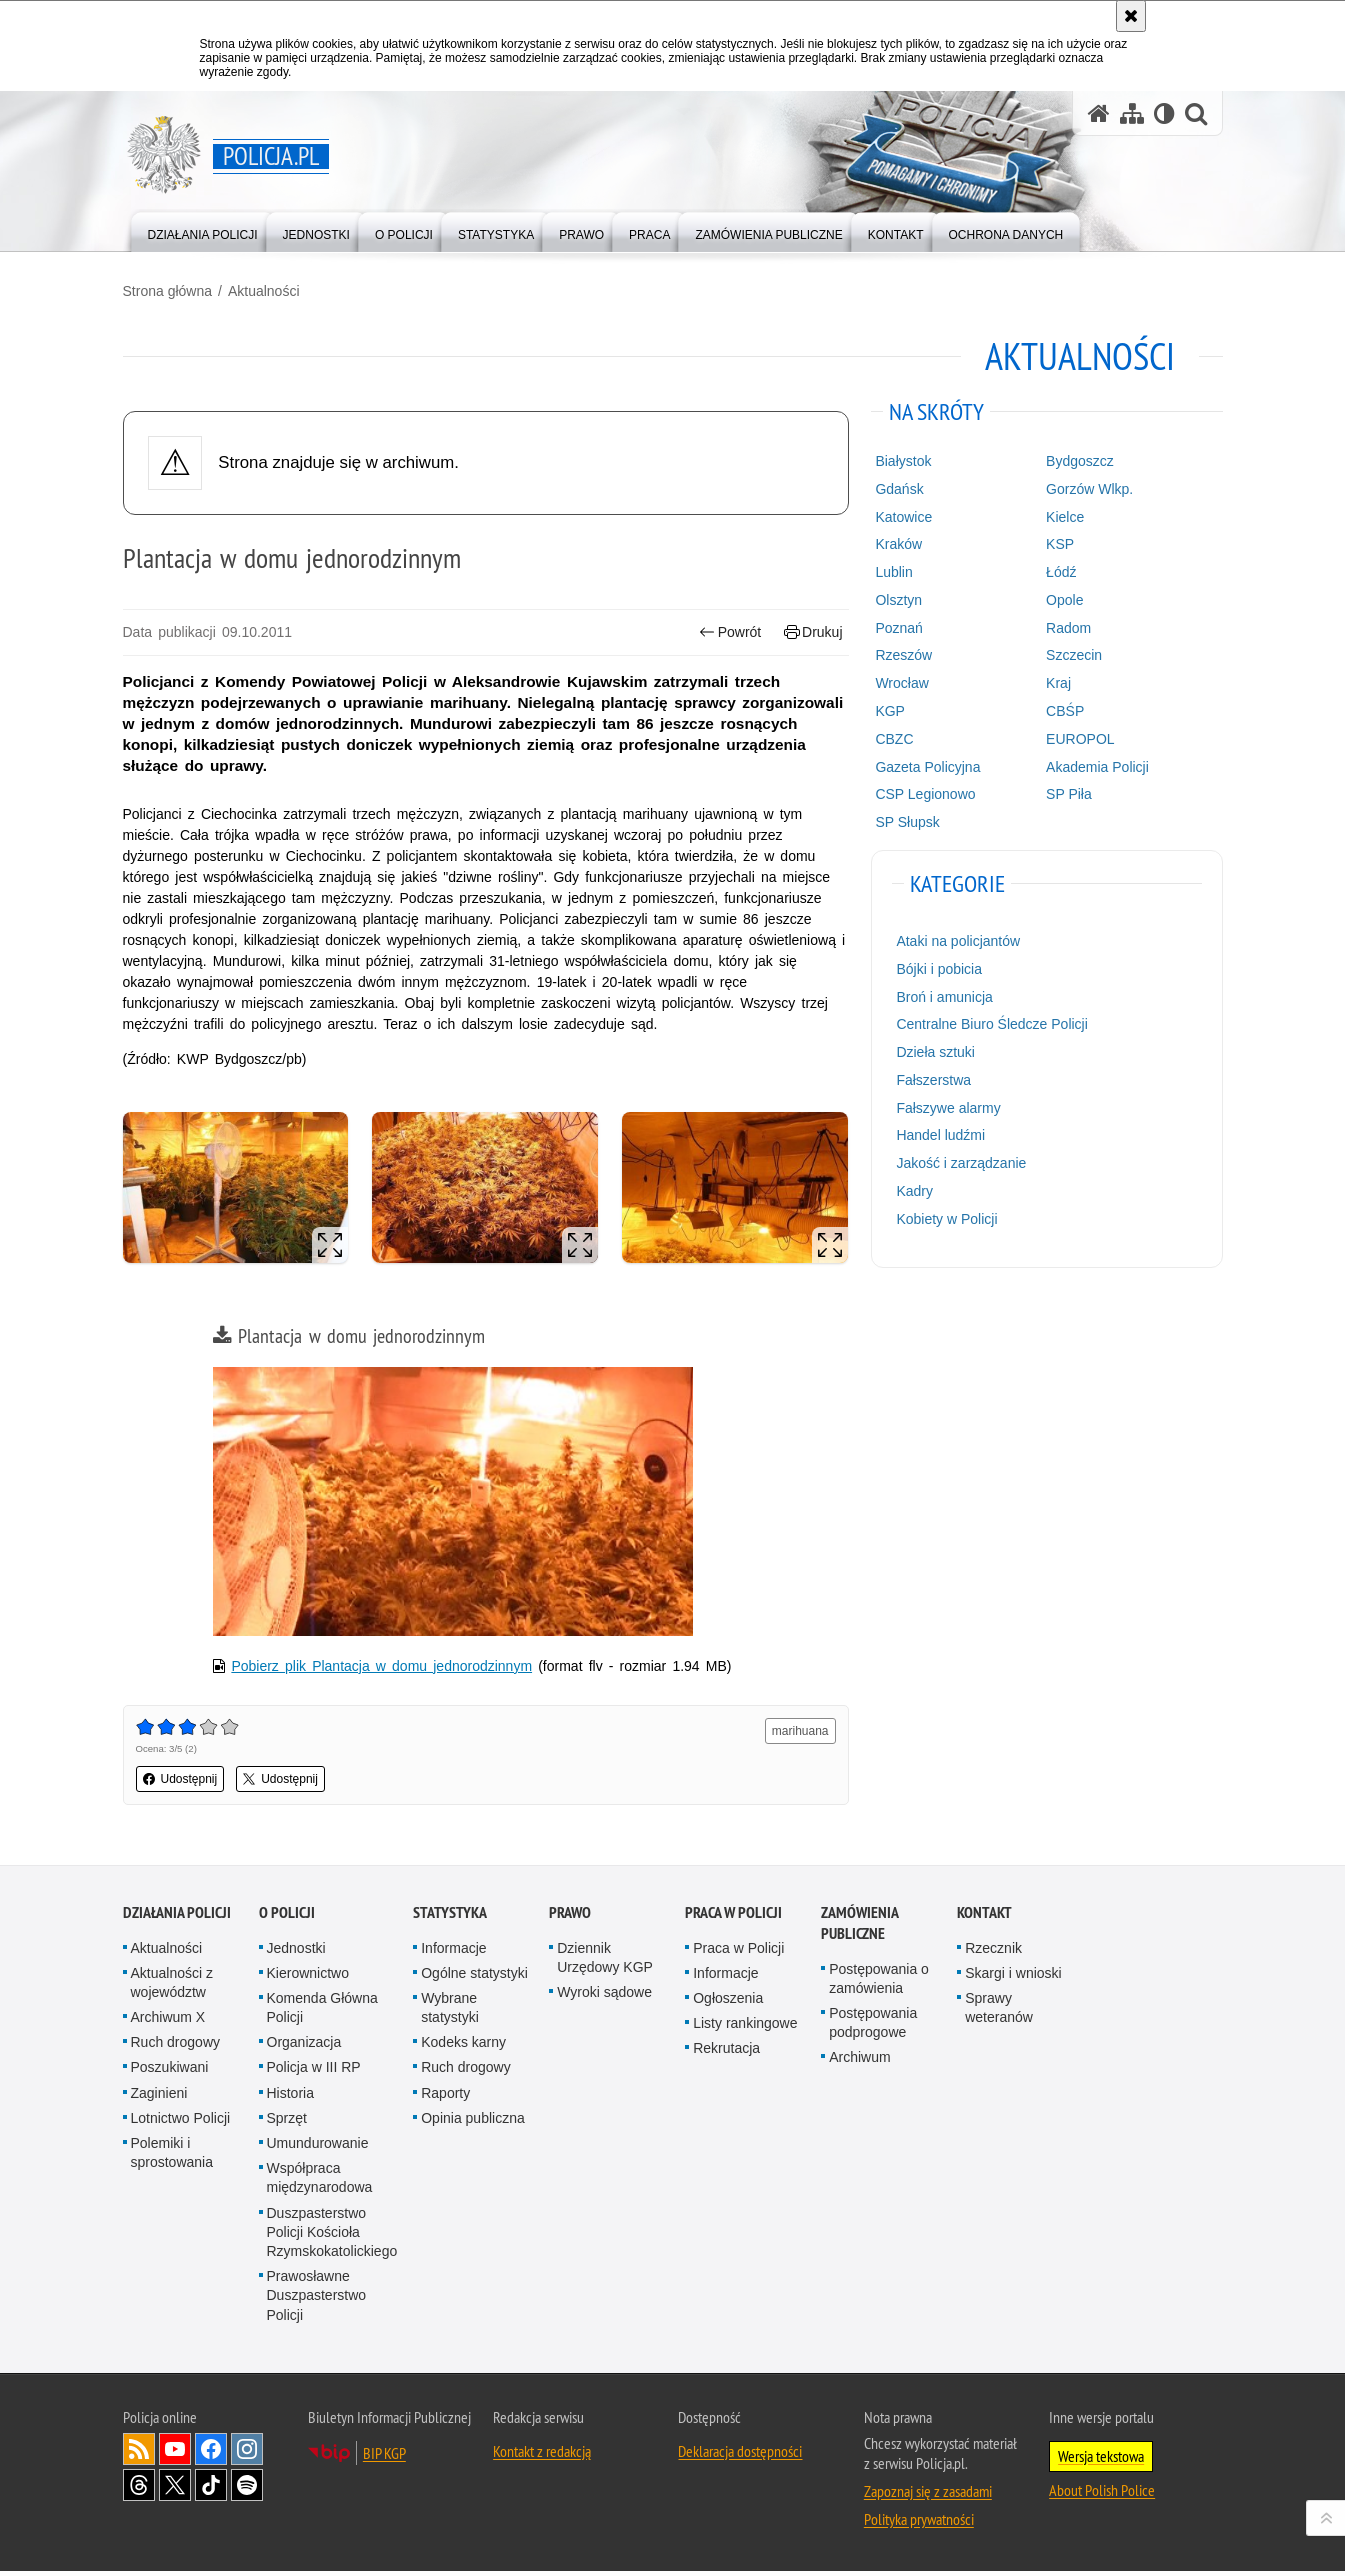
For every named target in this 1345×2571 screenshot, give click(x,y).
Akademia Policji (1097, 767)
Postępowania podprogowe (873, 2022)
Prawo (570, 1912)
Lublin (893, 572)
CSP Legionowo (925, 794)
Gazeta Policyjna (927, 767)
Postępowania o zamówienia (879, 1978)
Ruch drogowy (176, 2042)
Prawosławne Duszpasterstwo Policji (317, 2295)
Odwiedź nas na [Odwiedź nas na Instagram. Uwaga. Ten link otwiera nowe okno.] (247, 2449)
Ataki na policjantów (958, 941)
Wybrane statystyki (450, 2007)
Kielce (1065, 517)
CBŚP (1065, 711)
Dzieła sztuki (935, 1052)
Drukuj (813, 632)
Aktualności (264, 291)
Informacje (453, 1948)
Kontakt (984, 1912)
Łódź (1061, 572)
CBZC (894, 739)
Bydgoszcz (1080, 461)
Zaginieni (159, 2093)
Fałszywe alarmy (948, 1108)
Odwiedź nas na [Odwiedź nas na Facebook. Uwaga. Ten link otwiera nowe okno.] (211, 2449)
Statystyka (450, 1912)
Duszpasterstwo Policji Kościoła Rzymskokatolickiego (332, 2232)
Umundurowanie (318, 2143)
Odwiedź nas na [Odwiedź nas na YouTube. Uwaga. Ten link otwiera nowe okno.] (175, 2449)
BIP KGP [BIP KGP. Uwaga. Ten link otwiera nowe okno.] (384, 2453)
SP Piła (1069, 794)
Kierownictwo (308, 1973)
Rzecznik (993, 1948)
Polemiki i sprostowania (172, 2152)
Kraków (898, 544)
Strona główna (168, 291)
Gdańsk (899, 489)
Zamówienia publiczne (859, 1923)
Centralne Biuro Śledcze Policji (991, 1024)
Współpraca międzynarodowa (320, 2177)
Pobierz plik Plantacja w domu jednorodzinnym (381, 1666)
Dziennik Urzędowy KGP (605, 1957)
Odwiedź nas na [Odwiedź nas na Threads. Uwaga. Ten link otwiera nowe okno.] (139, 2485)
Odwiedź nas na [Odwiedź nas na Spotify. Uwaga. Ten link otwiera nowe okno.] (247, 2485)
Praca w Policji (733, 1912)
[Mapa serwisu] (1132, 113)
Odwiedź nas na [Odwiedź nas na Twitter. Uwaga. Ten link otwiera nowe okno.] (175, 2485)
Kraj (1058, 683)
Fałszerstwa (933, 1080)
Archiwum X (168, 2017)
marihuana (800, 1731)
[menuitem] (203, 230)
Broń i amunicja (944, 997)
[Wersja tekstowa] (1164, 113)
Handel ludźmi (940, 1135)
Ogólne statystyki (474, 1973)
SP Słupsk (907, 822)
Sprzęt (287, 2118)
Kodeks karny (463, 2042)
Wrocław (901, 683)
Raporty (445, 2093)
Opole (1064, 600)
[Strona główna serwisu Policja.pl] (1099, 113)
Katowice (903, 517)
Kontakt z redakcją (542, 2451)
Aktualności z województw (172, 1982)
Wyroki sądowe (604, 1992)
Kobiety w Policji (946, 1219)
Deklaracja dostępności (740, 2451)
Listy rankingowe (745, 2023)
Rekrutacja (726, 2048)
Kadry (914, 1191)
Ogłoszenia (728, 1998)
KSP (1060, 544)
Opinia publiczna (473, 2118)
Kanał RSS (139, 2449)
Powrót (730, 632)
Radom (1068, 628)
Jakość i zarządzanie (961, 1163)
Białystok (903, 461)
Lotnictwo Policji (181, 2118)
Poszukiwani (170, 2067)
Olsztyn (898, 600)
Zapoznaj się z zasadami (928, 2491)
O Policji (287, 1912)
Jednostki (296, 1948)
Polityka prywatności (919, 2519)
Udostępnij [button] (180, 1779)
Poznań (898, 628)
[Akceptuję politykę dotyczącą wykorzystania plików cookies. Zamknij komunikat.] (1131, 16)
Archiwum (859, 2057)
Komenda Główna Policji (322, 2007)
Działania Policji (177, 1912)
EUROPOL (1080, 739)
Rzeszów (903, 655)
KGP (890, 711)
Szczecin (1074, 655)
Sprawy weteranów (999, 2007)
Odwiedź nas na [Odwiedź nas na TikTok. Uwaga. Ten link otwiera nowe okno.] (211, 2485)
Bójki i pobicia (939, 969)
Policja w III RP (314, 2067)
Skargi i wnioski (1013, 1973)
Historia (290, 2093)
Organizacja (304, 2042)
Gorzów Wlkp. (1089, 489)
